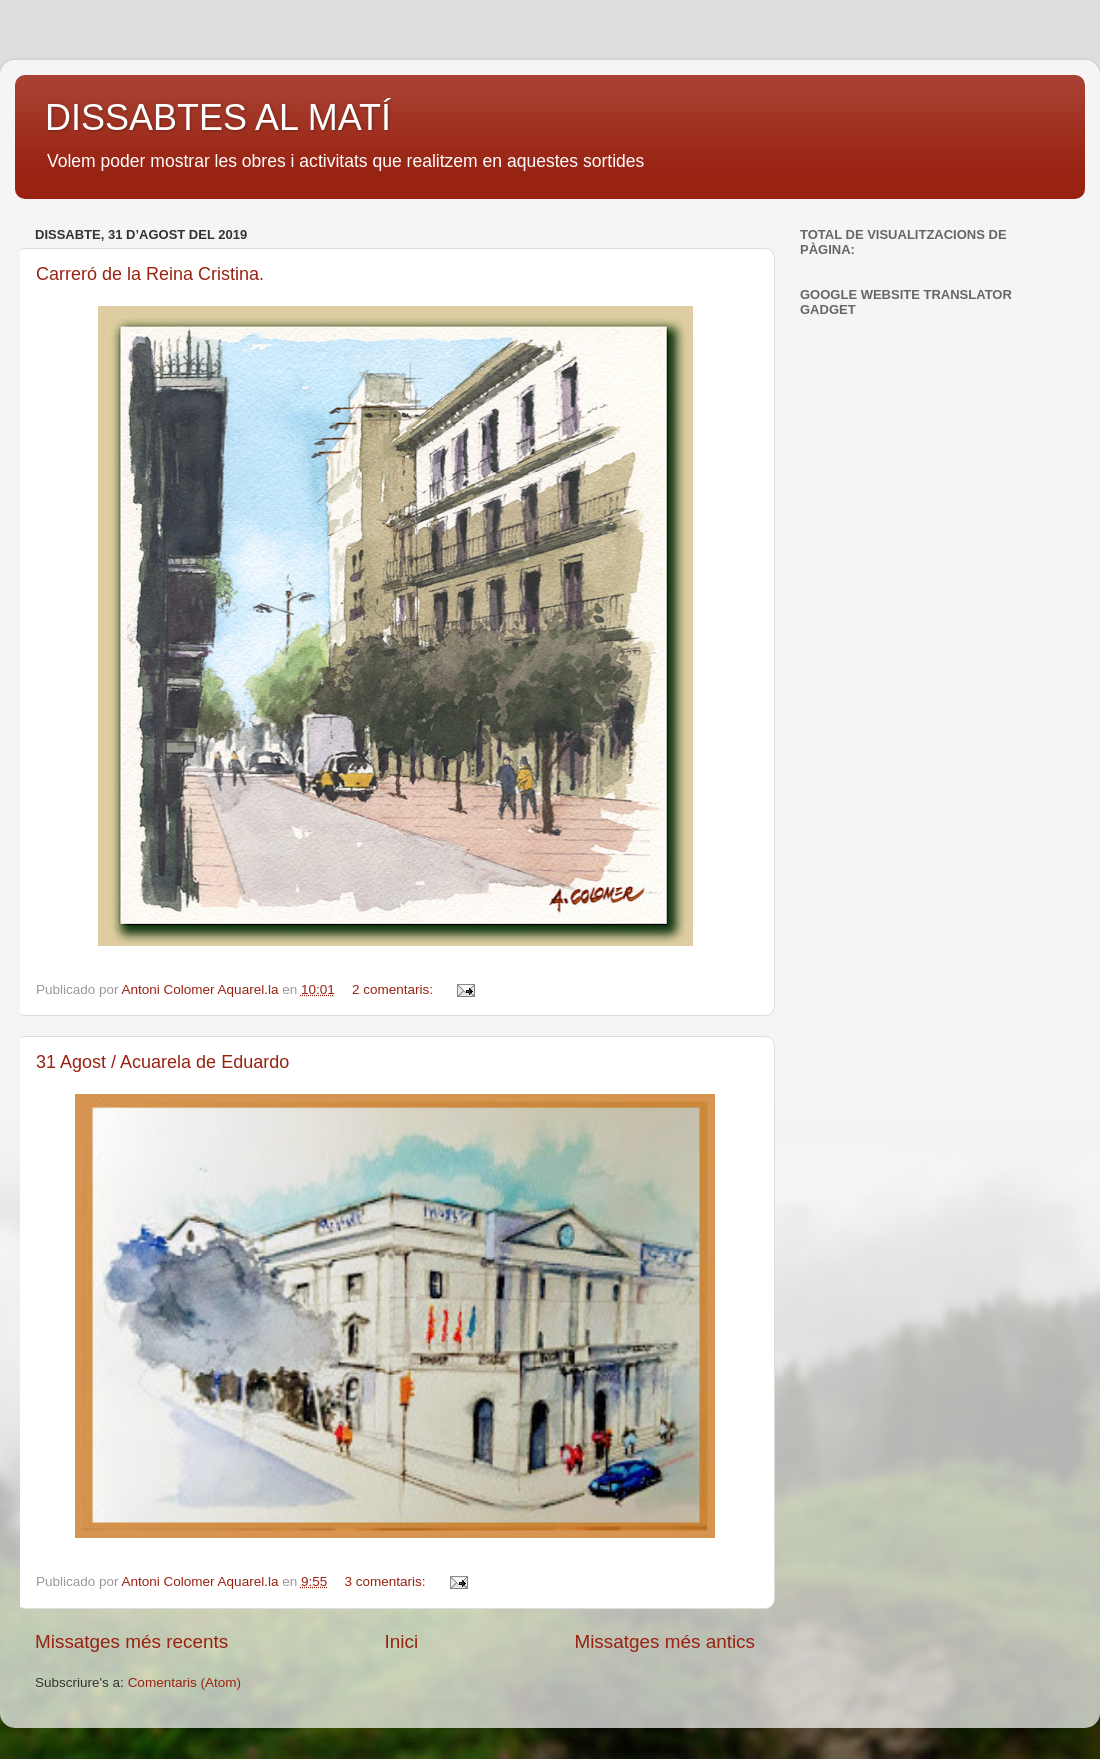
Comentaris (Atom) (184, 1682)
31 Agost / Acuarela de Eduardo (162, 1062)
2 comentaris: (394, 989)
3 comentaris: (387, 1581)
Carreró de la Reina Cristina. (150, 274)
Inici (402, 1641)
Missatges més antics (664, 1641)
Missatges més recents (131, 1641)
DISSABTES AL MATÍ (218, 117)
